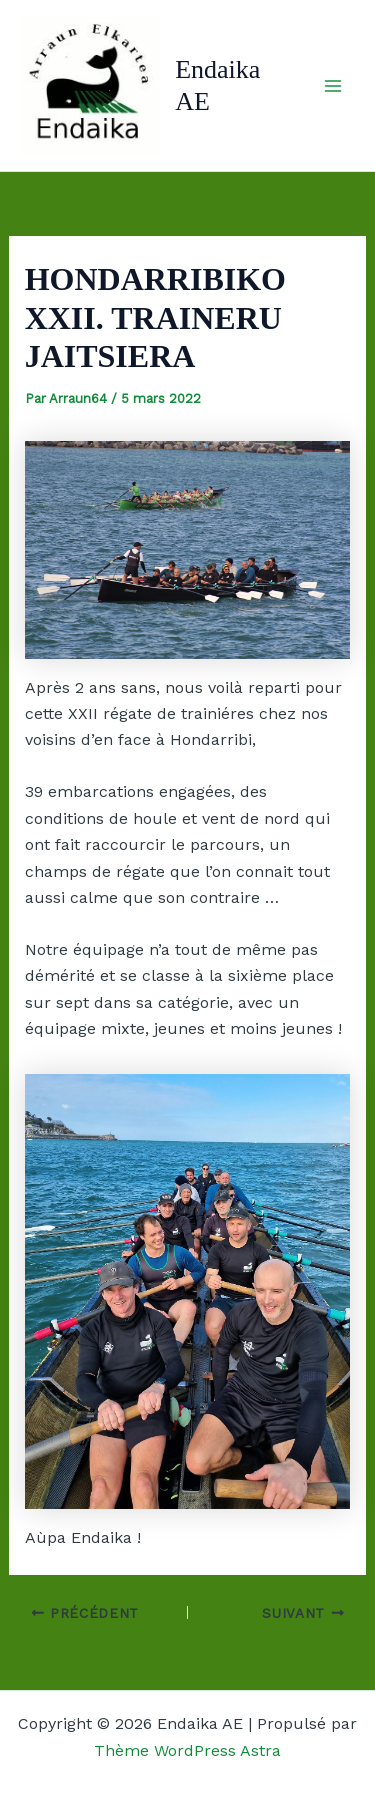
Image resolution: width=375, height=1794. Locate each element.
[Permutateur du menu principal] (333, 86)
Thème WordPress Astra (187, 1750)
